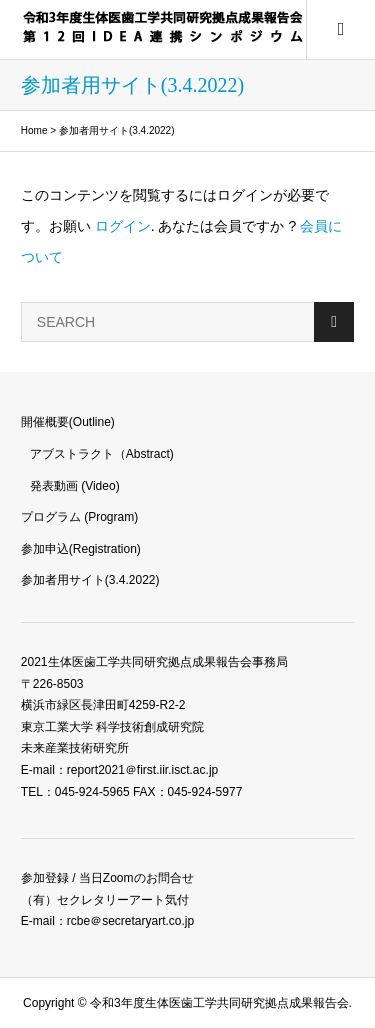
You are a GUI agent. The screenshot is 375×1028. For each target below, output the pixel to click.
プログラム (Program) (79, 517)
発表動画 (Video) (75, 486)
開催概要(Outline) (68, 422)
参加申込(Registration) (81, 549)
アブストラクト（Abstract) (102, 454)
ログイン (123, 226)
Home (34, 130)
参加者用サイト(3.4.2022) (90, 580)
